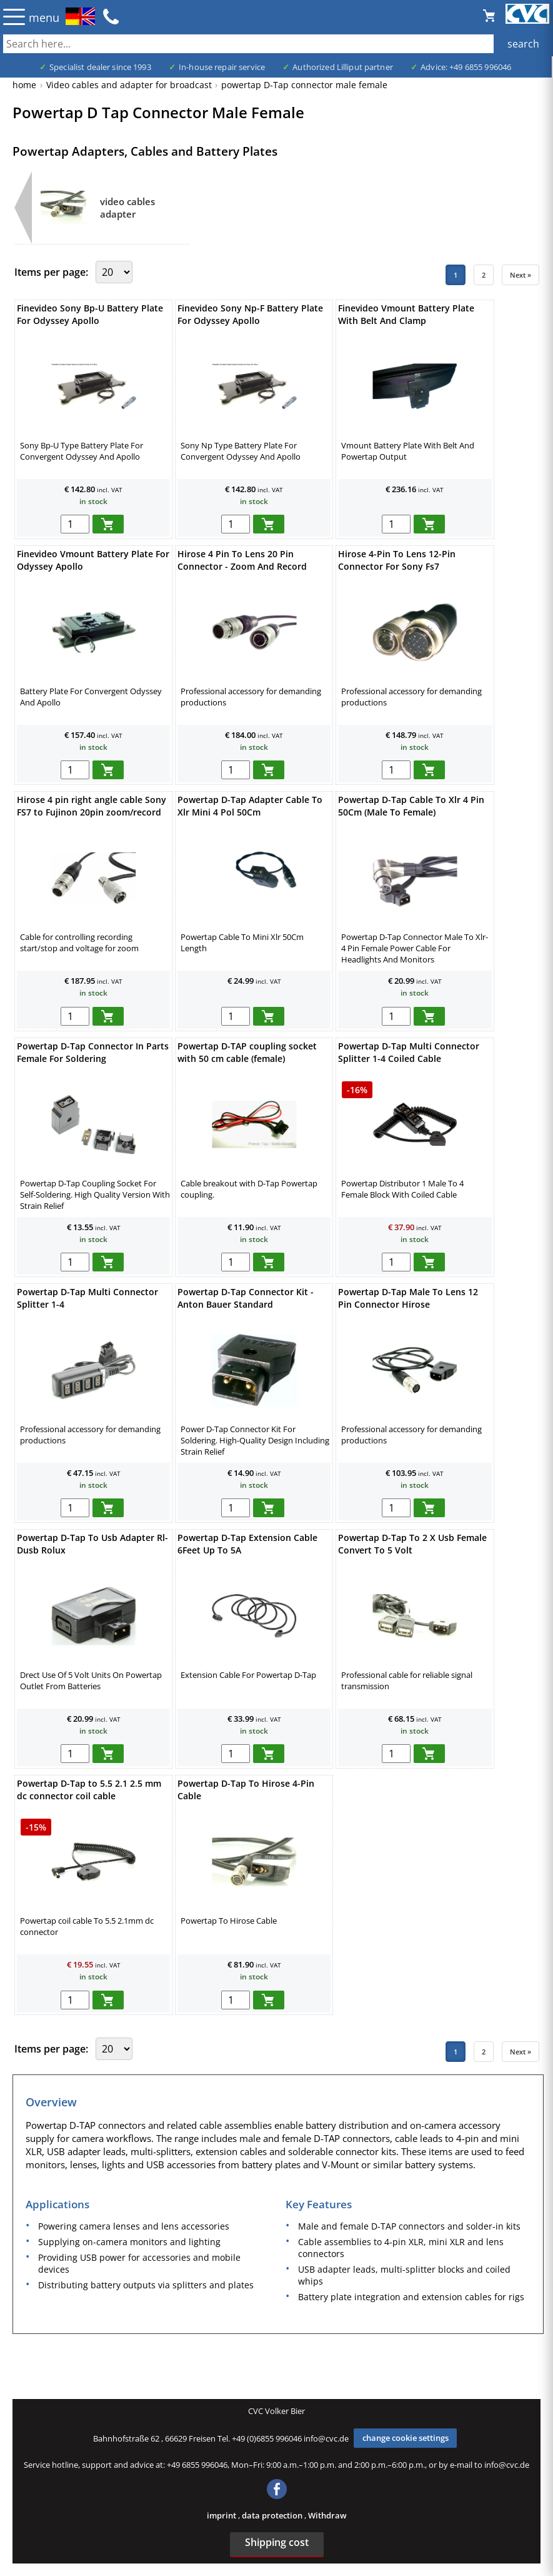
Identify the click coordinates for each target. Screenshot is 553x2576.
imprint (222, 2515)
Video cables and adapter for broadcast (129, 85)
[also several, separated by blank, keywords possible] (276, 43)
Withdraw (327, 2515)
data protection (273, 2515)
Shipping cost (277, 2542)
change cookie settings (405, 2437)
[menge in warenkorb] (75, 524)
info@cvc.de (326, 2437)
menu (44, 17)
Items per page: (52, 272)
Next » (520, 275)
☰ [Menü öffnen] (14, 17)
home (24, 85)
